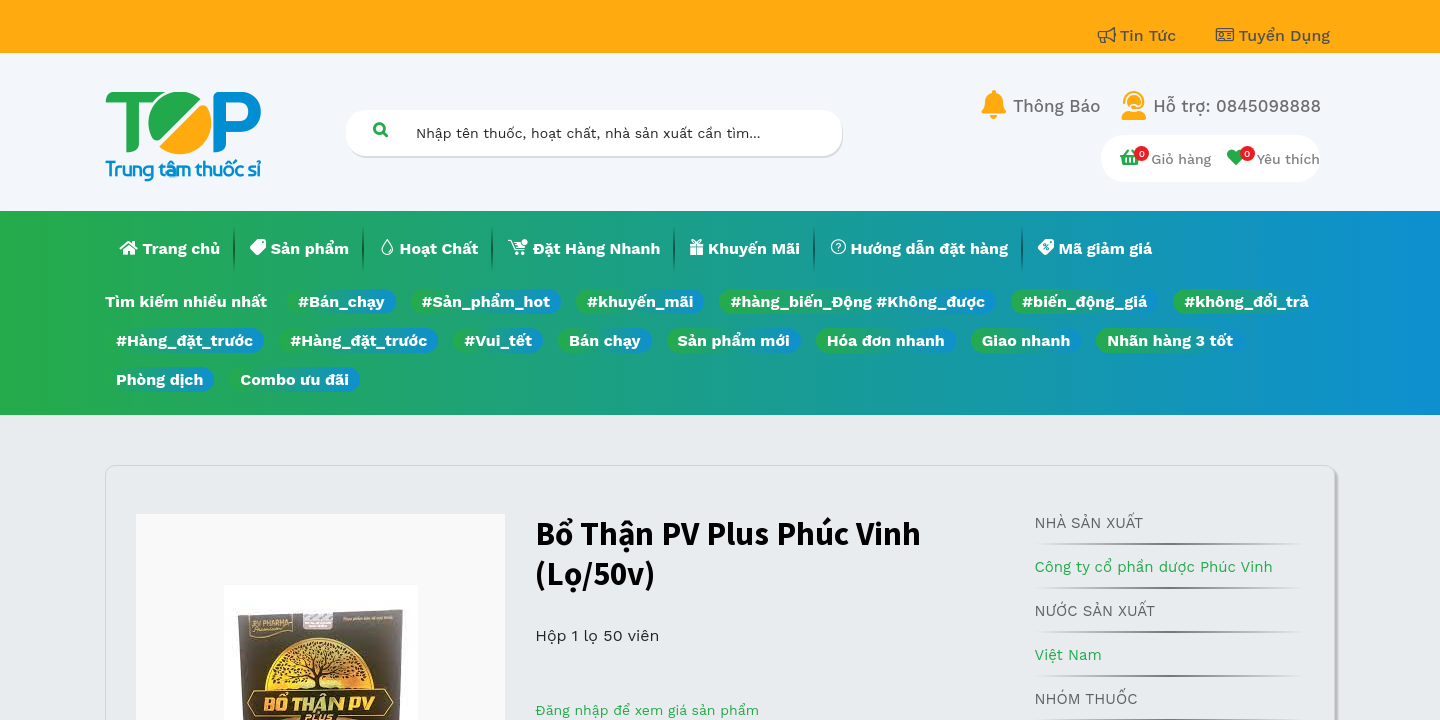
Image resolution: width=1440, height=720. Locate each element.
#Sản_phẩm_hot (486, 301)
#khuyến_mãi (640, 301)
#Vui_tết (498, 340)
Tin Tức (1140, 35)
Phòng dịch (159, 379)
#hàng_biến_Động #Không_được (857, 301)
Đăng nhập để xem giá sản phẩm (647, 710)
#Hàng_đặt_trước (184, 340)
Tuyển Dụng (1273, 35)
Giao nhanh (1026, 340)
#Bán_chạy (341, 301)
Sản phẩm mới (734, 340)
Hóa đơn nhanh (886, 340)
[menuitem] (170, 249)
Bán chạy (604, 340)
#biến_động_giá (1084, 301)
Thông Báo (1056, 106)
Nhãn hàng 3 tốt (1170, 340)
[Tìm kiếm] (380, 129)
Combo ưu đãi (294, 379)
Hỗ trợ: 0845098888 (1237, 106)
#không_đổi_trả (1246, 301)
